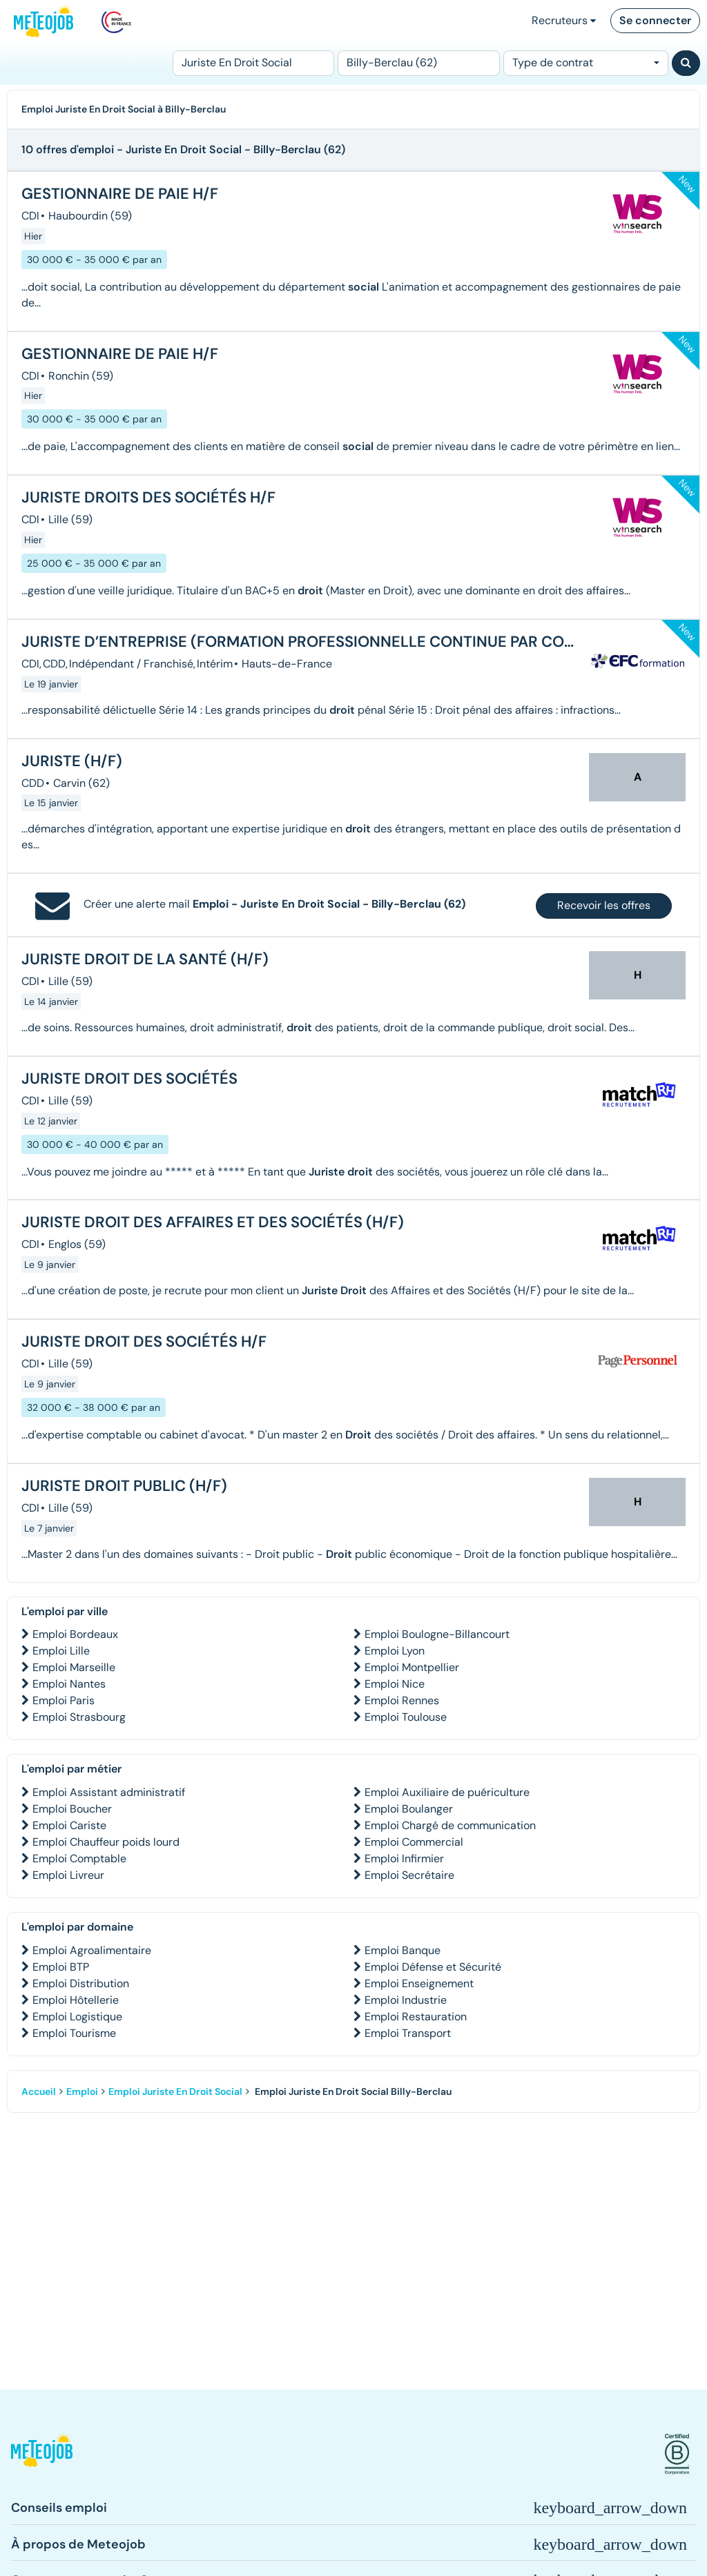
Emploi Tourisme (74, 2033)
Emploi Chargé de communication (450, 1825)
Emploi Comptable (79, 1858)
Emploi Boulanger (409, 1809)
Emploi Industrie (406, 2000)
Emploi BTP (60, 1967)
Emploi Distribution (80, 1983)
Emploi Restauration (416, 2016)
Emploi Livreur (68, 1875)
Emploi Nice (395, 1684)
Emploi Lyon (395, 1650)
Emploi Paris (63, 1700)
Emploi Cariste (69, 1825)
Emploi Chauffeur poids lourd (106, 1842)
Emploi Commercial (414, 1842)
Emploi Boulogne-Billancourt (437, 1634)
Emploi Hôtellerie (75, 2000)
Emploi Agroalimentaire (91, 1950)
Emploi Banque (402, 1950)
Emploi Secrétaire (409, 1875)
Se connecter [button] (655, 20)
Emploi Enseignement (419, 1983)
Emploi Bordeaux (75, 1634)
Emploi (82, 2091)
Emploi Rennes (402, 1700)
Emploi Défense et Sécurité (433, 1967)
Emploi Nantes (69, 1684)
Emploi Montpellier (412, 1667)
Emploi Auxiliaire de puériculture (447, 1792)
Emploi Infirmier (404, 1858)
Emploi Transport (408, 2033)
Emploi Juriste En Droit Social (175, 2091)
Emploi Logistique (77, 2016)
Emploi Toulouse (406, 1717)
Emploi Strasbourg (79, 1717)
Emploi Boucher (72, 1809)
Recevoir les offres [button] (603, 905)
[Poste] (253, 63)
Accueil (38, 2091)
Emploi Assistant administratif (108, 1792)
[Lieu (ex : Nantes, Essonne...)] (418, 63)
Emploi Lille (61, 1650)
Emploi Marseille (73, 1667)
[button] (41, 2454)
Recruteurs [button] (564, 20)
